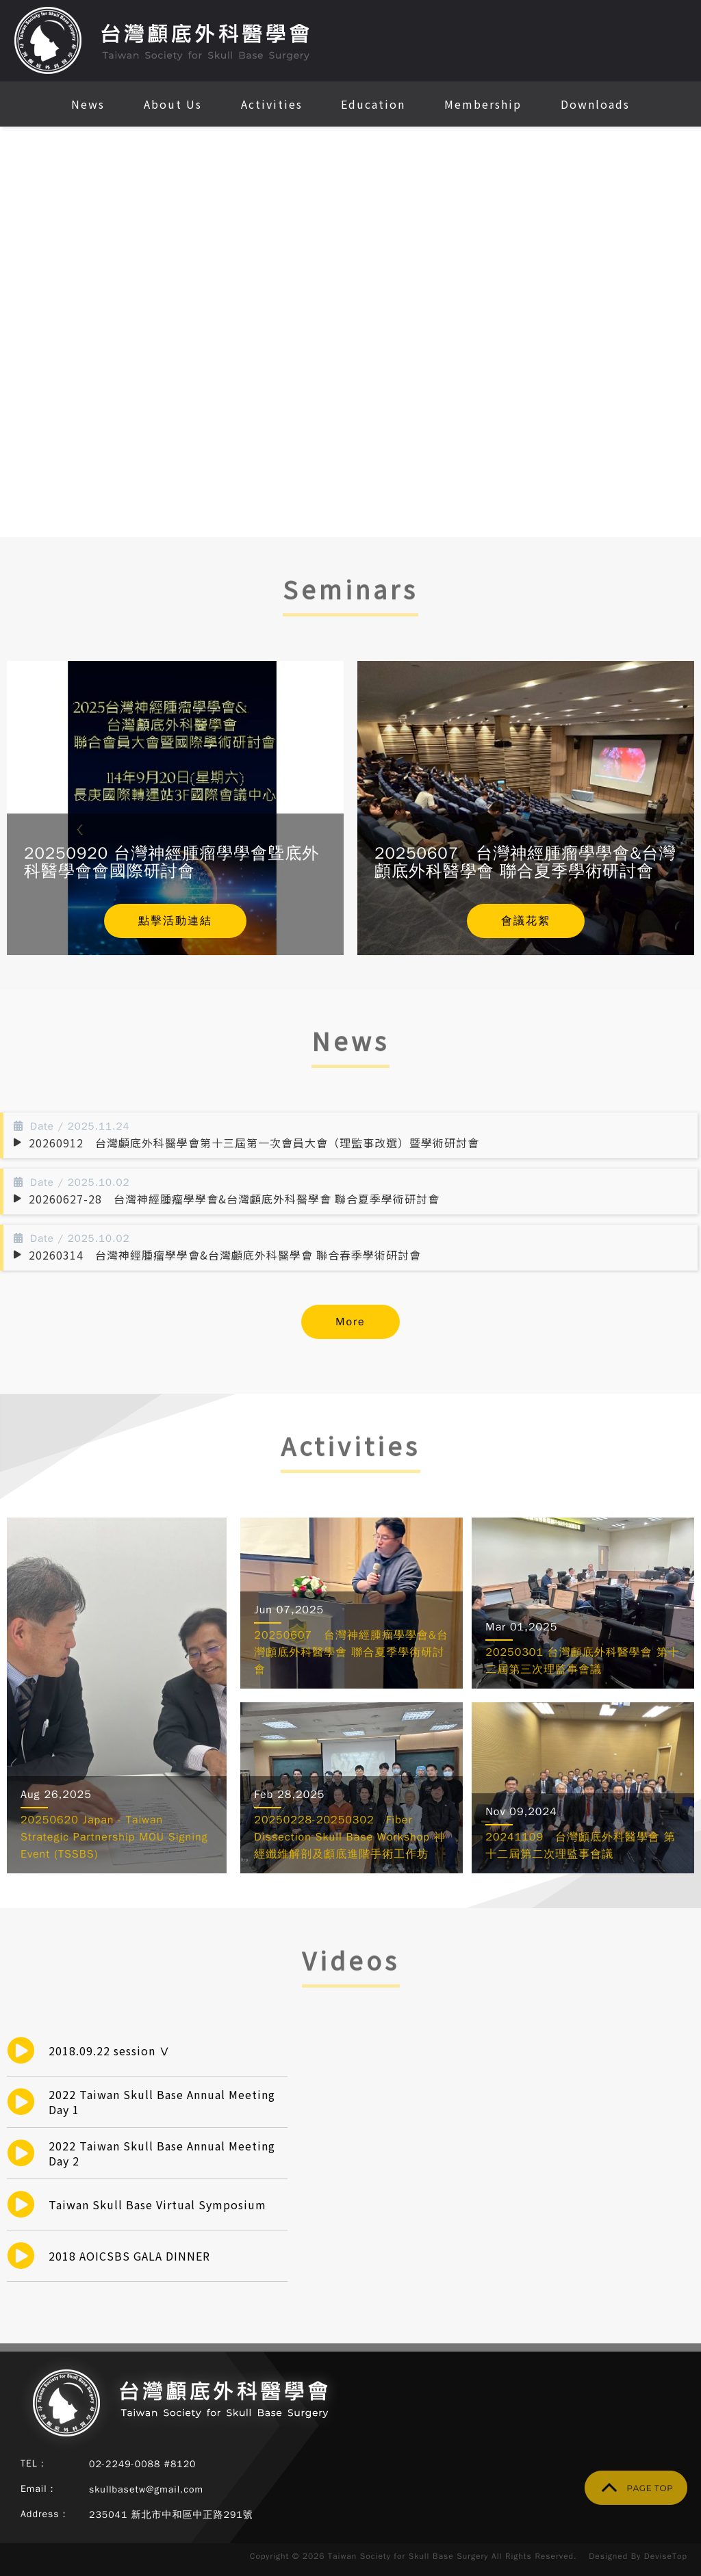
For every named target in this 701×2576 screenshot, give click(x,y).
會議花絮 (525, 921)
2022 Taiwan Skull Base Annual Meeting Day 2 (162, 2153)
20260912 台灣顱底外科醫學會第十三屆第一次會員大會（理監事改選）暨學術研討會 (254, 1142)
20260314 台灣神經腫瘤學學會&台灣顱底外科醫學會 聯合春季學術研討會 (225, 1254)
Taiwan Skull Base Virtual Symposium (157, 2204)
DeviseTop (665, 2556)
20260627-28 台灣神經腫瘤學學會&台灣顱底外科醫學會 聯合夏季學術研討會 (234, 1198)
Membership (483, 104)
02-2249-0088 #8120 (142, 2464)
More (350, 1322)
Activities (272, 104)
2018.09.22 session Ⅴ (109, 2050)
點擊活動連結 (175, 921)
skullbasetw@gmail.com (146, 2489)
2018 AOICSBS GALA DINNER (129, 2255)
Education (373, 104)
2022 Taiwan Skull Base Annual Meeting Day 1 (162, 2102)
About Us (173, 104)
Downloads (595, 104)
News (88, 104)
